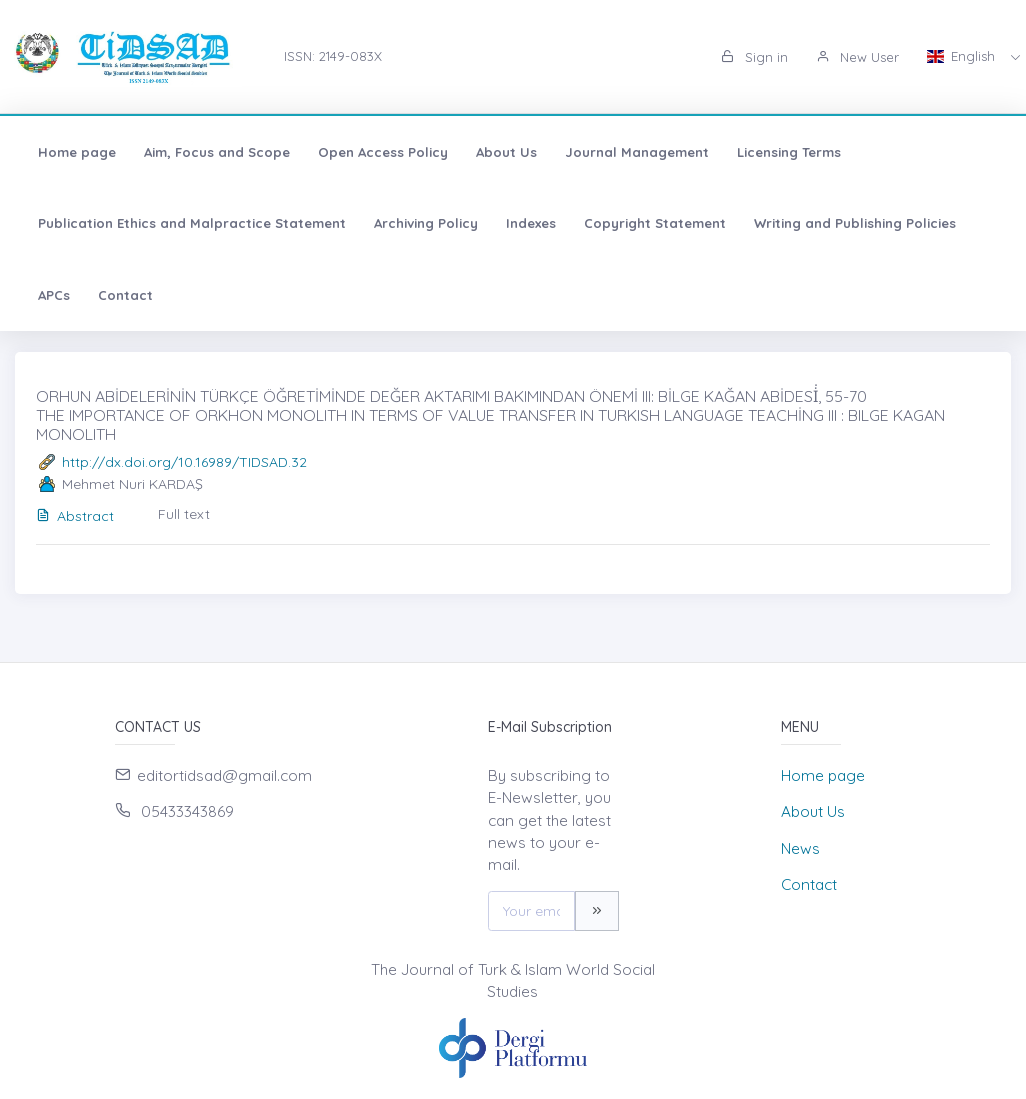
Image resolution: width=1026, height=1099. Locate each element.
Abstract (75, 516)
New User (857, 57)
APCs (54, 295)
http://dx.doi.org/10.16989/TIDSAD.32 (184, 462)
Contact (125, 295)
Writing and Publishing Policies (855, 223)
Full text (184, 514)
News (800, 848)
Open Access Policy (383, 152)
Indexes (531, 223)
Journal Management (637, 152)
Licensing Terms (789, 152)
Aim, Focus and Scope (217, 152)
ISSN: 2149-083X (333, 56)
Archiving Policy (426, 223)
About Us (506, 152)
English (963, 56)
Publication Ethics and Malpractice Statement (192, 223)
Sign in (754, 57)
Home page (77, 152)
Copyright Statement (655, 223)
